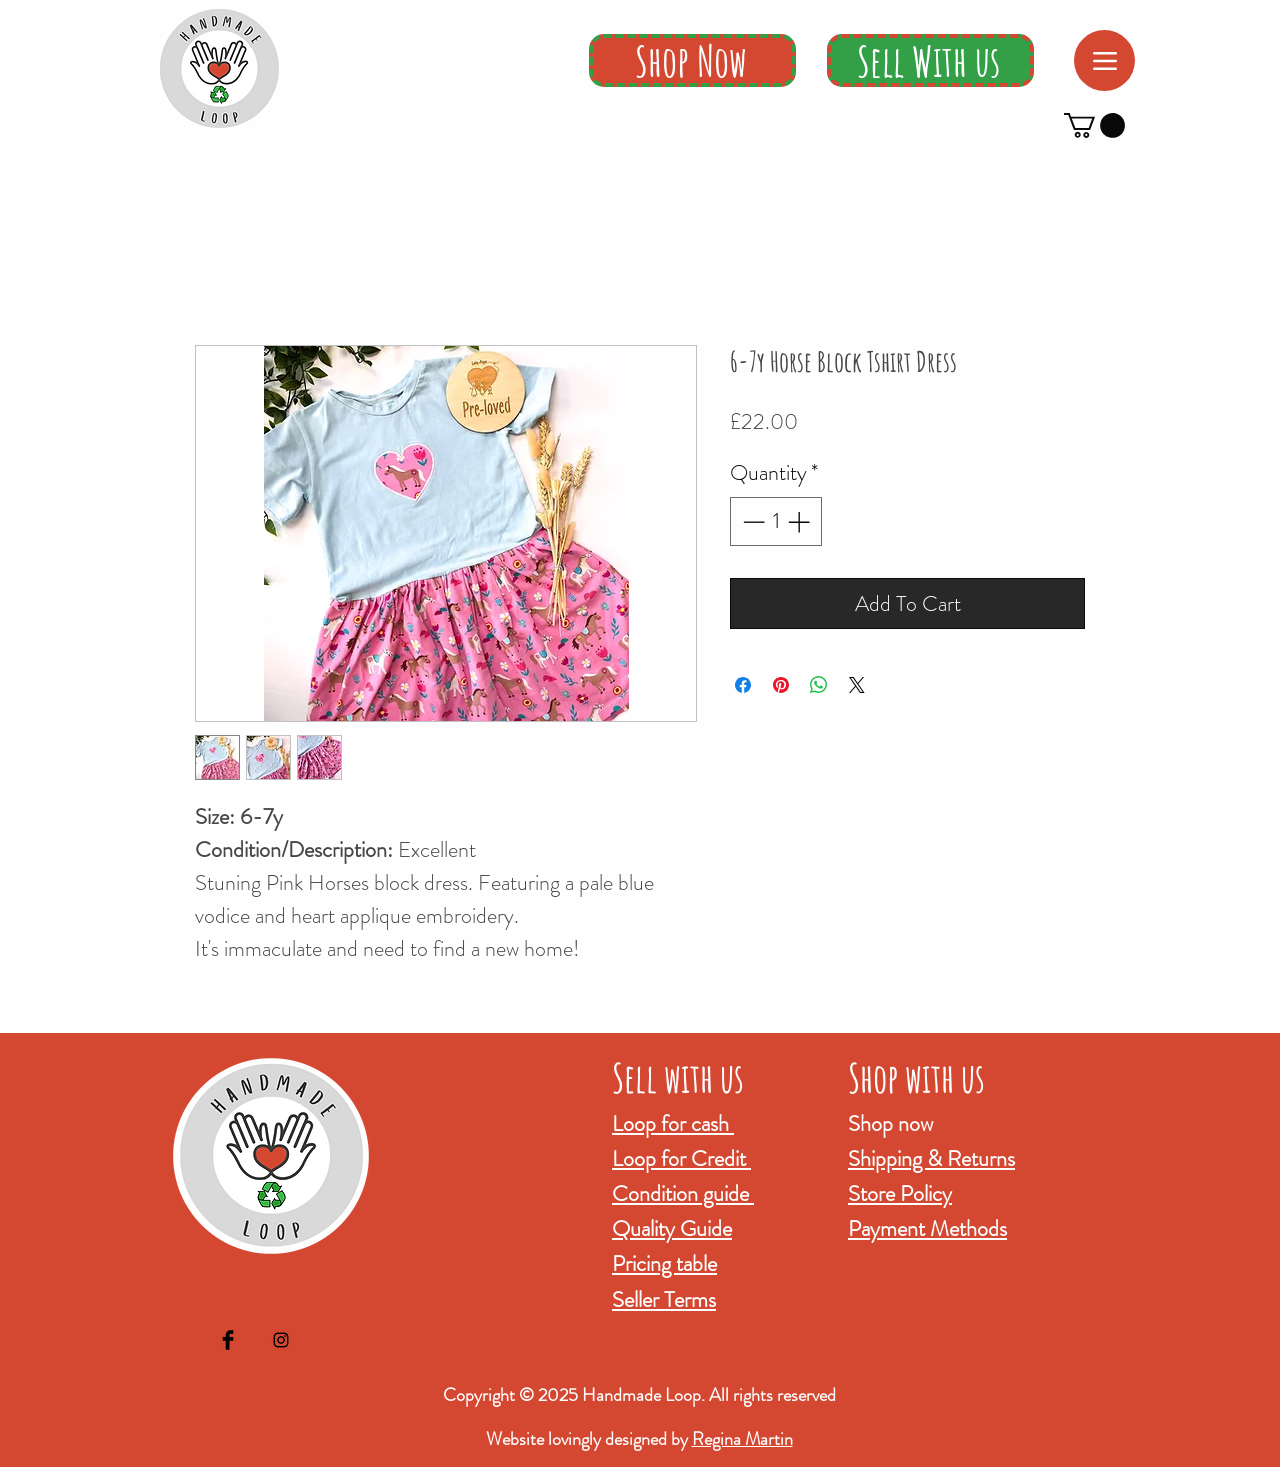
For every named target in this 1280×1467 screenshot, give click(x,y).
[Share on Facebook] (743, 685)
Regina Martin (742, 1439)
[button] (1094, 125)
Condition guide (683, 1193)
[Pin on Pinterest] (781, 685)
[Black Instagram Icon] (281, 1340)
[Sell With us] (930, 60)
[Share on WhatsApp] (819, 685)
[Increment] (800, 521)
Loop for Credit (681, 1158)
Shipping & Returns (931, 1158)
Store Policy (900, 1193)
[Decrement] (751, 521)
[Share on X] (857, 685)
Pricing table (664, 1263)
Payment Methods (927, 1228)
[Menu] (1104, 60)
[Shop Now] (692, 60)
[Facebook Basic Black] (228, 1340)
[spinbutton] (776, 521)
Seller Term (660, 1299)
